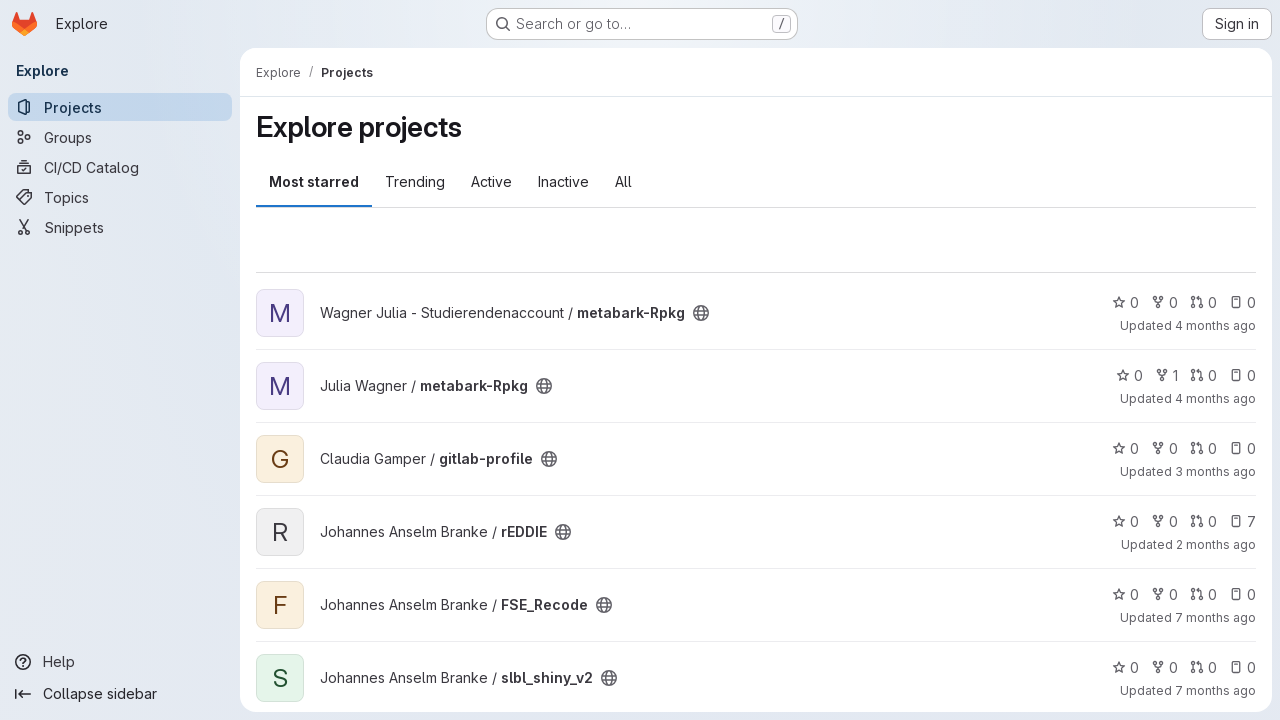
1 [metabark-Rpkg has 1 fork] (1166, 375)
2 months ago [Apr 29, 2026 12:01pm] (1216, 544)
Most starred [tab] (314, 181)
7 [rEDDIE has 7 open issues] (1242, 521)
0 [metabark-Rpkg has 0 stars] (1125, 302)
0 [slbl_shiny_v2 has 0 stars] (1125, 667)
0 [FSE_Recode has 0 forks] (1164, 594)
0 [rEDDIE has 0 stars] (1125, 521)
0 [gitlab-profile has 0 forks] (1164, 448)
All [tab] (623, 181)
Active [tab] (491, 181)
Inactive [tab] (563, 181)
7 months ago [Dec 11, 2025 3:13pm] (1215, 617)
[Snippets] (120, 227)
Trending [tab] (415, 181)
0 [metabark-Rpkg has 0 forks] (1164, 302)
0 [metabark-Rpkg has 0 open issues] (1242, 302)
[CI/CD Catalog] (120, 167)
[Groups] (120, 137)
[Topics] (120, 197)
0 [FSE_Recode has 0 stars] (1125, 594)
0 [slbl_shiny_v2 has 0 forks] (1164, 667)
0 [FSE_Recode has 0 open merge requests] (1203, 594)
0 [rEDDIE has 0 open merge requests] (1203, 521)
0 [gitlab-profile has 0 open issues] (1242, 448)
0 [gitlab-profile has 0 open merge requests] (1203, 448)
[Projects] (120, 107)
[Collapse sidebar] (120, 694)
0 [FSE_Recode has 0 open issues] (1242, 594)
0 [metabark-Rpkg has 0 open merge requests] (1203, 302)
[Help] (120, 662)
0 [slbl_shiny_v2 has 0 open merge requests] (1203, 667)
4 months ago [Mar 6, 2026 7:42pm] (1215, 398)
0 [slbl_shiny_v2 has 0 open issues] (1242, 667)
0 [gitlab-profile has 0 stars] (1125, 448)
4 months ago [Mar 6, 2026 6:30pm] (1215, 325)
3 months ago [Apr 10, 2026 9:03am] (1215, 471)
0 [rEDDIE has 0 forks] (1164, 521)
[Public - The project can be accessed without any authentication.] (701, 313)
